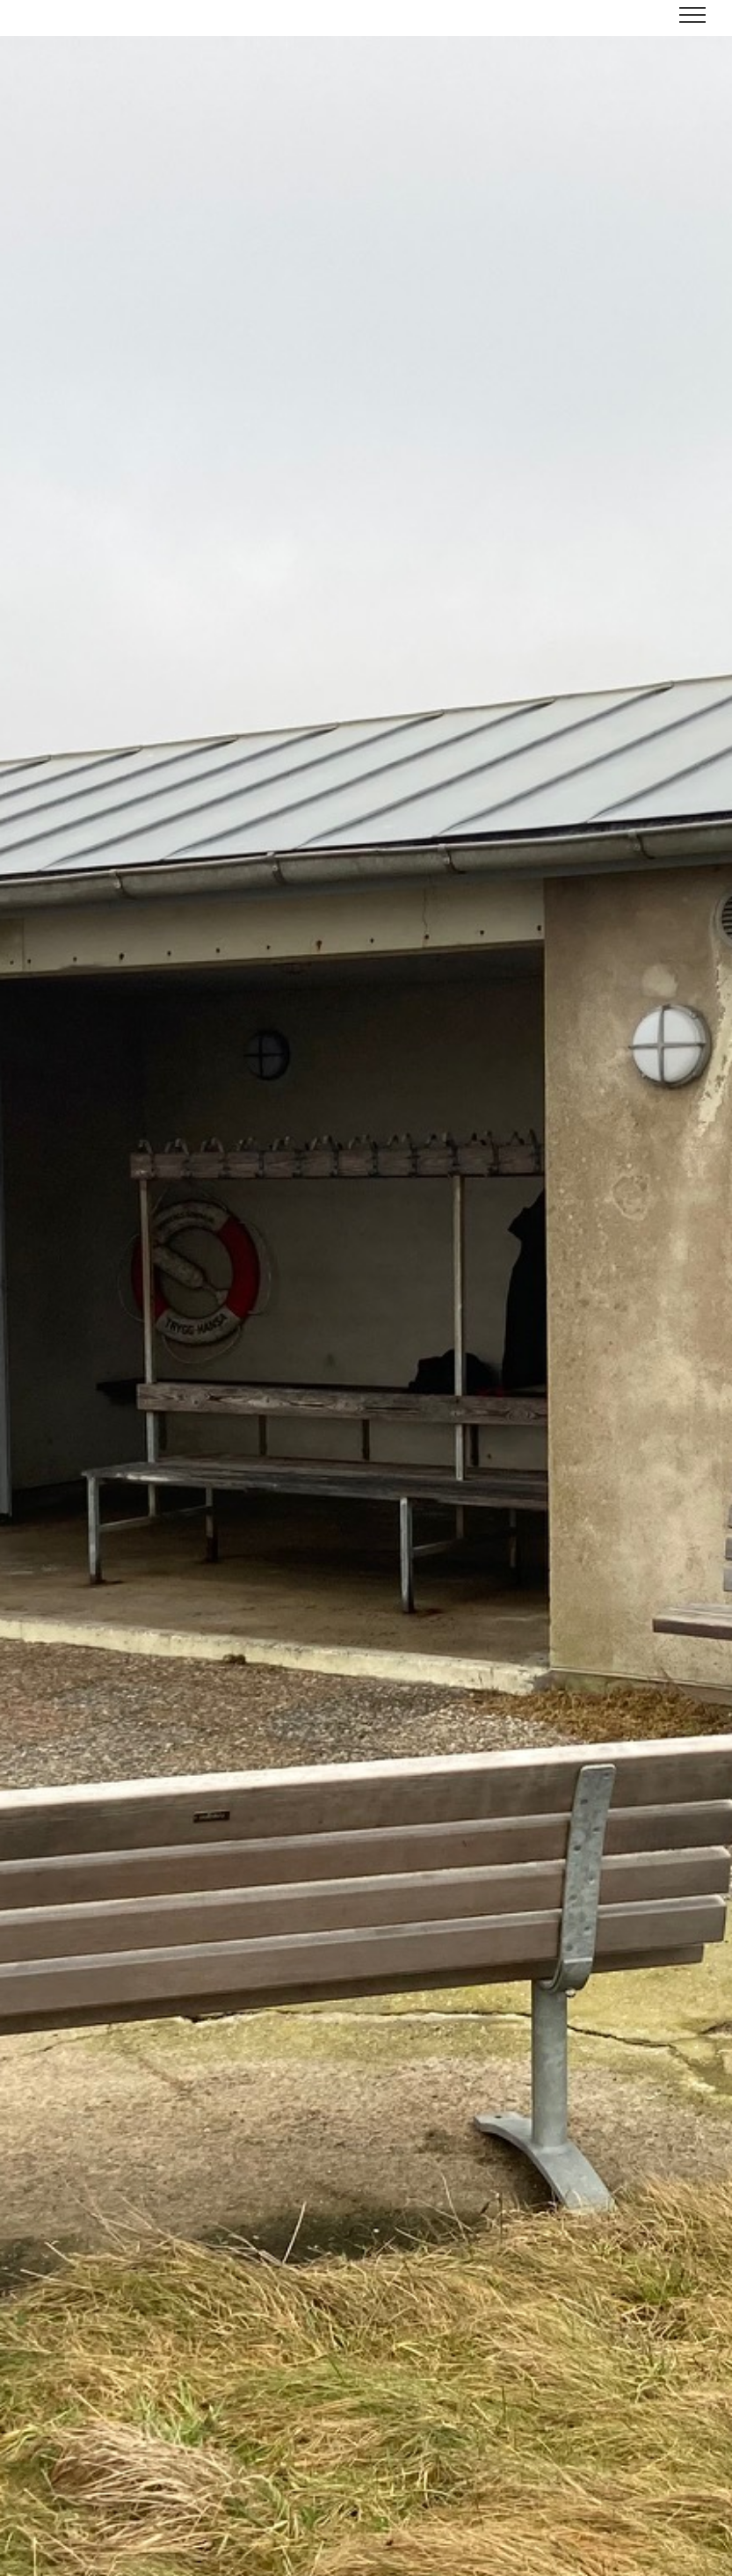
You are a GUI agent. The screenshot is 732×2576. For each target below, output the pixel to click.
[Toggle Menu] (693, 15)
